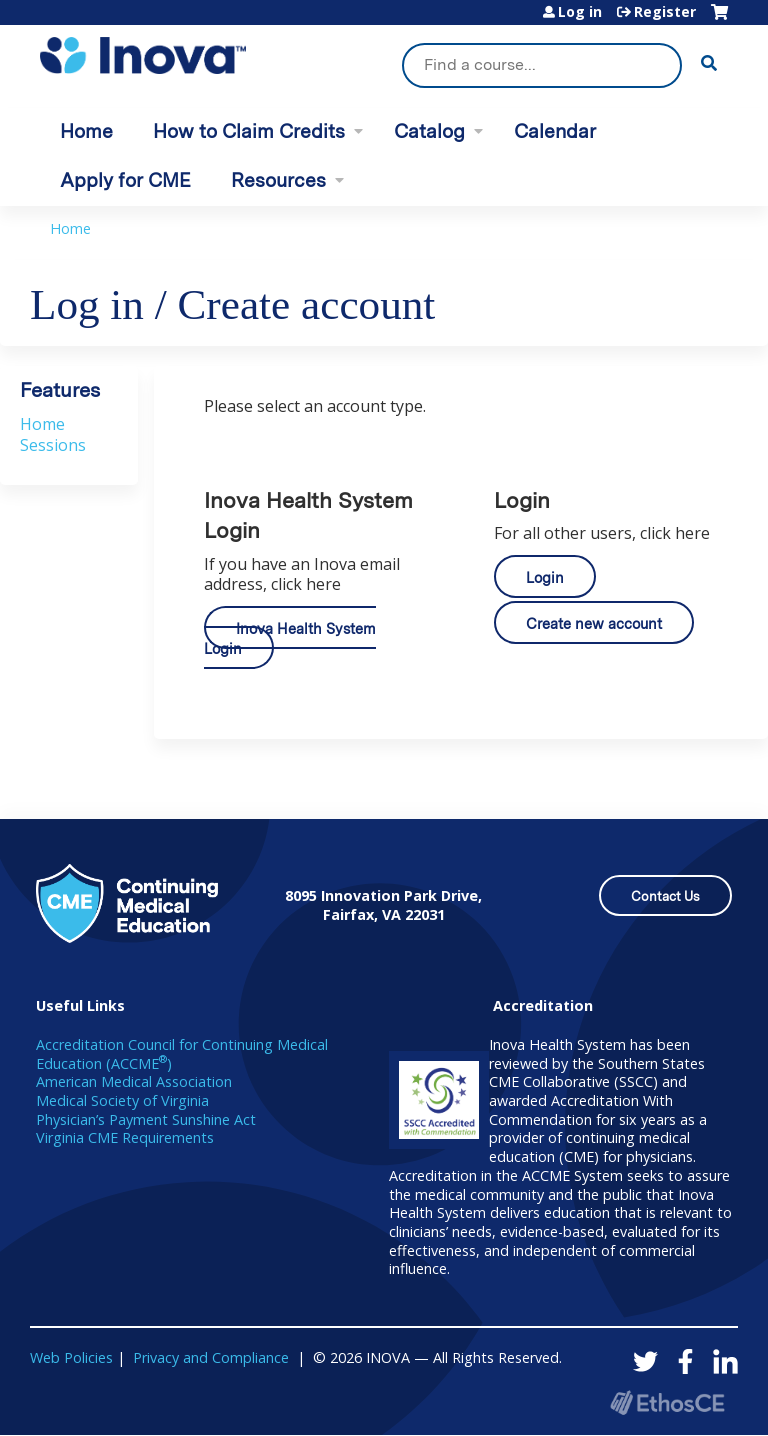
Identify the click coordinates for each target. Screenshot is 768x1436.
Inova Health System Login (290, 639)
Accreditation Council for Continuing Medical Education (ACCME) (182, 1054)
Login (545, 577)
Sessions (53, 445)
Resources (278, 180)
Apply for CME (125, 180)
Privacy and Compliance (211, 1357)
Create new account (594, 623)
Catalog (429, 131)
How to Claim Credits (249, 131)
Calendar (555, 131)
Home (86, 131)
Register (665, 12)
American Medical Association (134, 1081)
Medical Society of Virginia (122, 1100)
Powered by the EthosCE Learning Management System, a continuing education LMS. (667, 1402)
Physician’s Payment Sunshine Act (146, 1119)
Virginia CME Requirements (125, 1137)
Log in (580, 12)
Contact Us (665, 896)
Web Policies (71, 1357)
